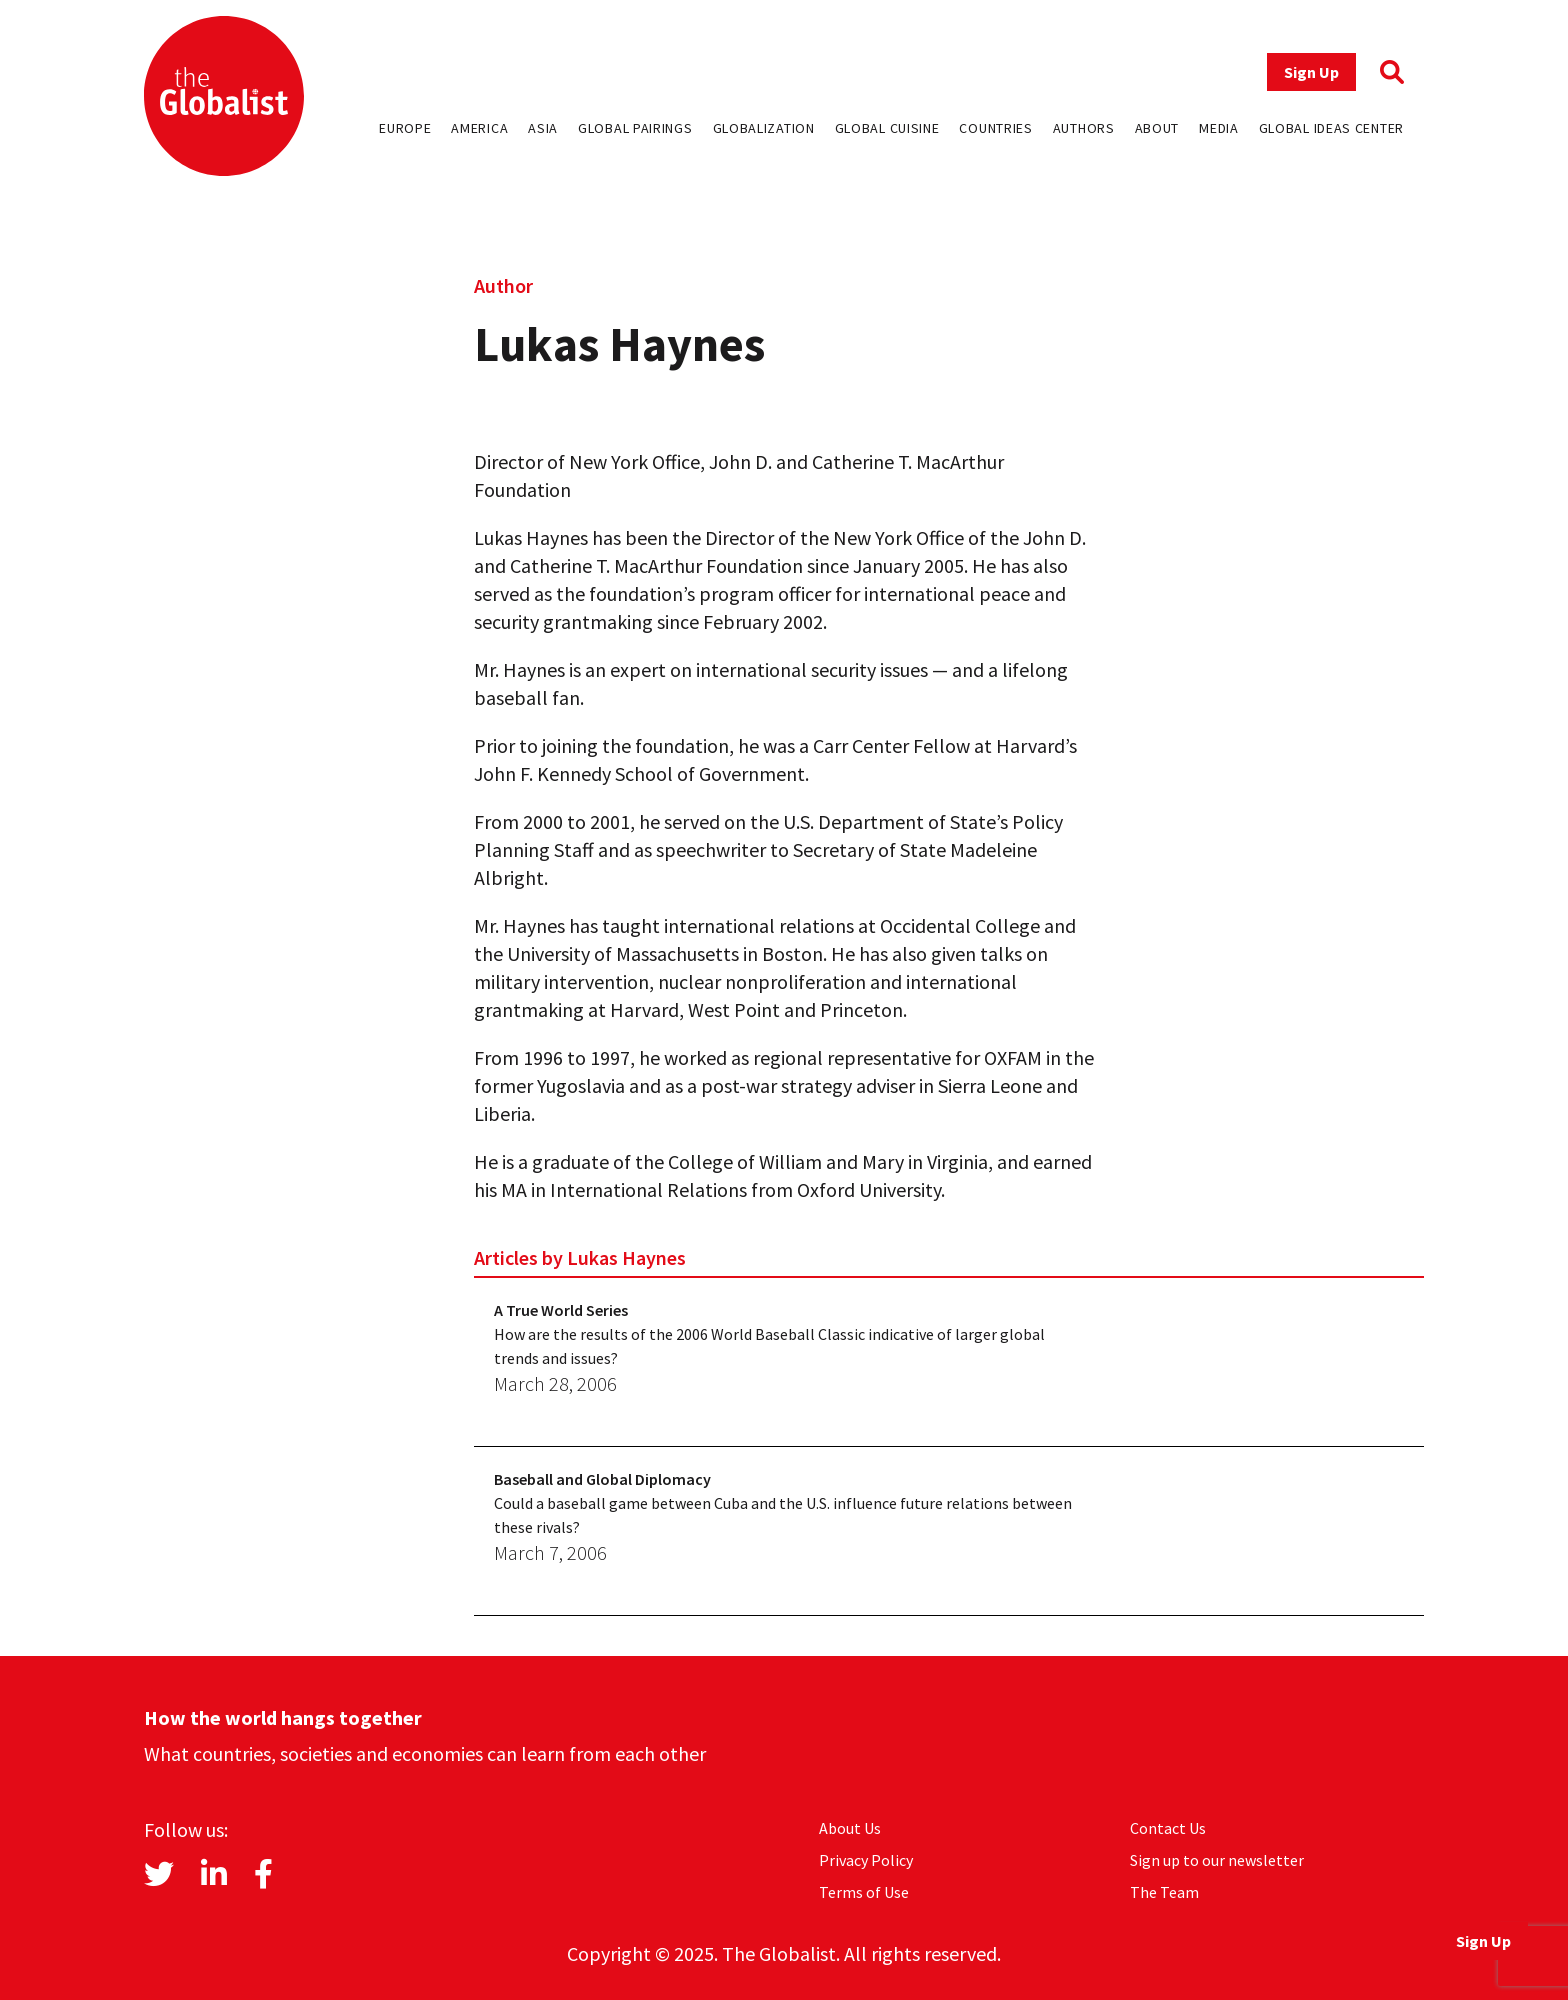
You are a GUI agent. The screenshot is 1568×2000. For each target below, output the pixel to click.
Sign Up (1311, 72)
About (1157, 128)
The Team (1164, 1892)
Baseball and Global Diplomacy (602, 1479)
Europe (405, 128)
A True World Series (561, 1310)
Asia (543, 128)
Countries (995, 128)
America (479, 128)
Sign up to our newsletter (1217, 1860)
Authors (1084, 128)
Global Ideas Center (1331, 128)
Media (1219, 128)
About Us (850, 1828)
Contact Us (1168, 1828)
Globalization (764, 128)
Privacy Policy (866, 1860)
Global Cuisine (887, 128)
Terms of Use (864, 1892)
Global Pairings (635, 128)
